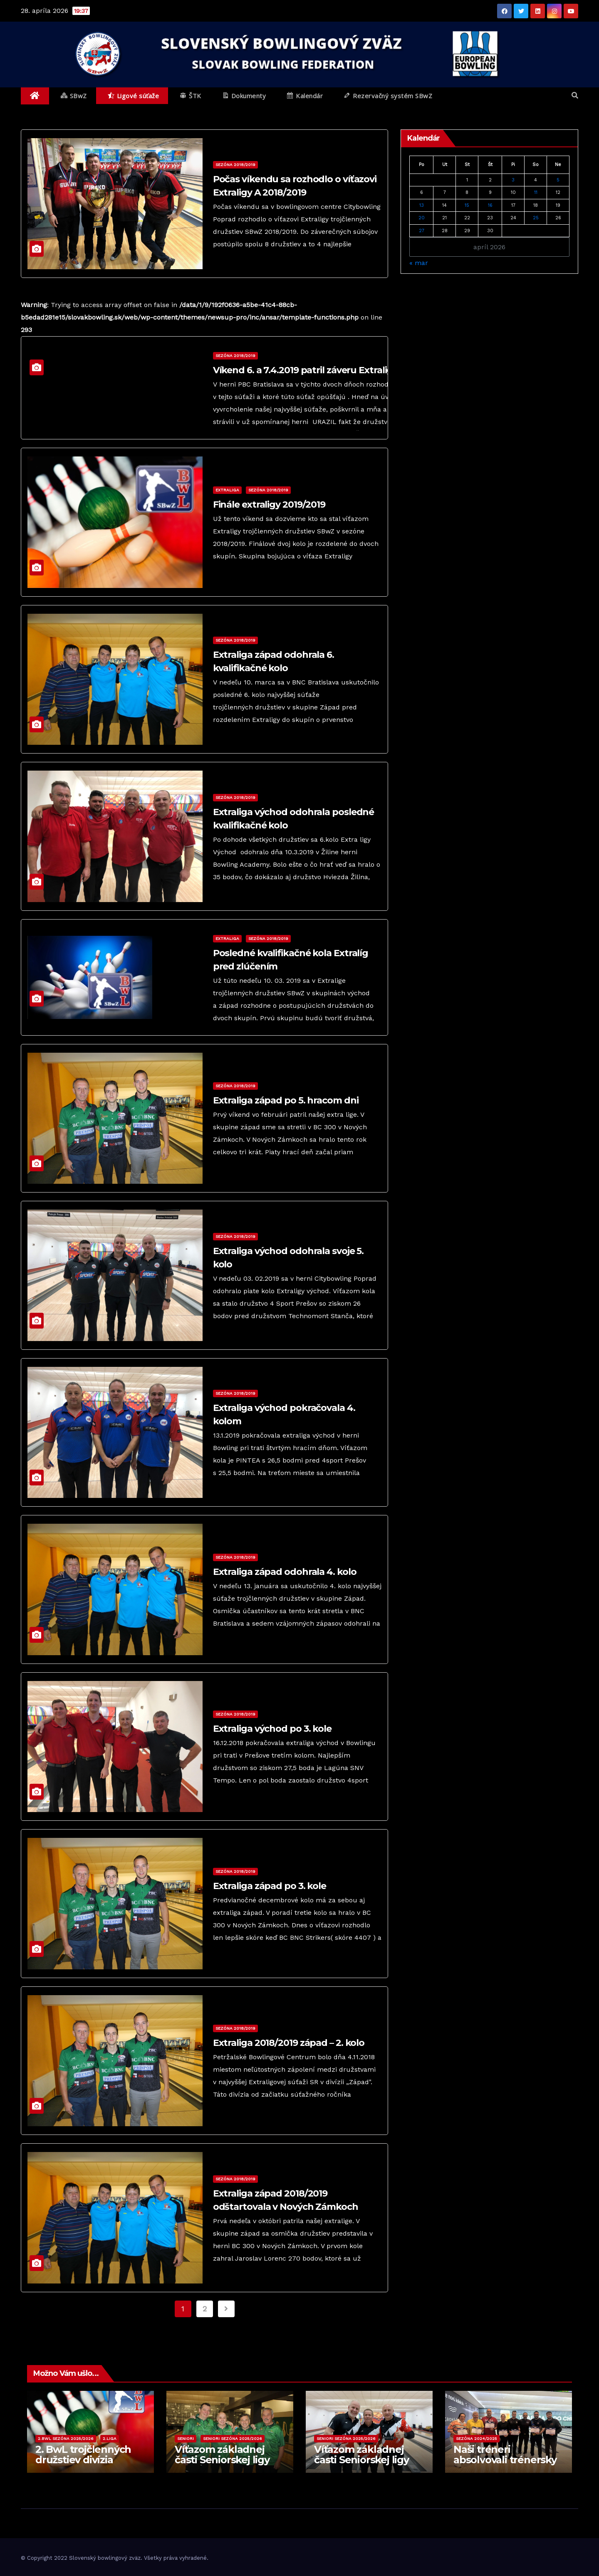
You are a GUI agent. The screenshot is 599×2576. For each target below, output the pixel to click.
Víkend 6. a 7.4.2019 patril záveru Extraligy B (309, 370)
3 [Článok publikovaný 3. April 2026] (513, 180)
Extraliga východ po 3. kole (272, 1728)
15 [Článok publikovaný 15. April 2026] (467, 205)
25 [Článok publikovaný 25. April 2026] (536, 218)
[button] (575, 95)
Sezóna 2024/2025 (476, 2438)
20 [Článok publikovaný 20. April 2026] (421, 218)
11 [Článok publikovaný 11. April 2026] (535, 192)
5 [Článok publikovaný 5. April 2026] (558, 180)
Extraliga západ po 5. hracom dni (286, 1100)
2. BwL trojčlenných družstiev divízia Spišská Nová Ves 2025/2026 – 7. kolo (83, 2465)
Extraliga (227, 490)
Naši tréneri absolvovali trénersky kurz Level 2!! (505, 2459)
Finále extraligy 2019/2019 (269, 504)
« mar (418, 263)
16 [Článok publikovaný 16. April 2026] (490, 205)
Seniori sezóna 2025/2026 (232, 2438)
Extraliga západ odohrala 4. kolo (284, 1571)
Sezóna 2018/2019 (235, 164)
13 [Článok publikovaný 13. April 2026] (421, 205)
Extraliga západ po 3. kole (269, 1886)
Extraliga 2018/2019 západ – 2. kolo (289, 2042)
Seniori (185, 2438)
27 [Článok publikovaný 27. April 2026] (421, 230)
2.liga (109, 2438)
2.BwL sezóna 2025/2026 (66, 2438)
